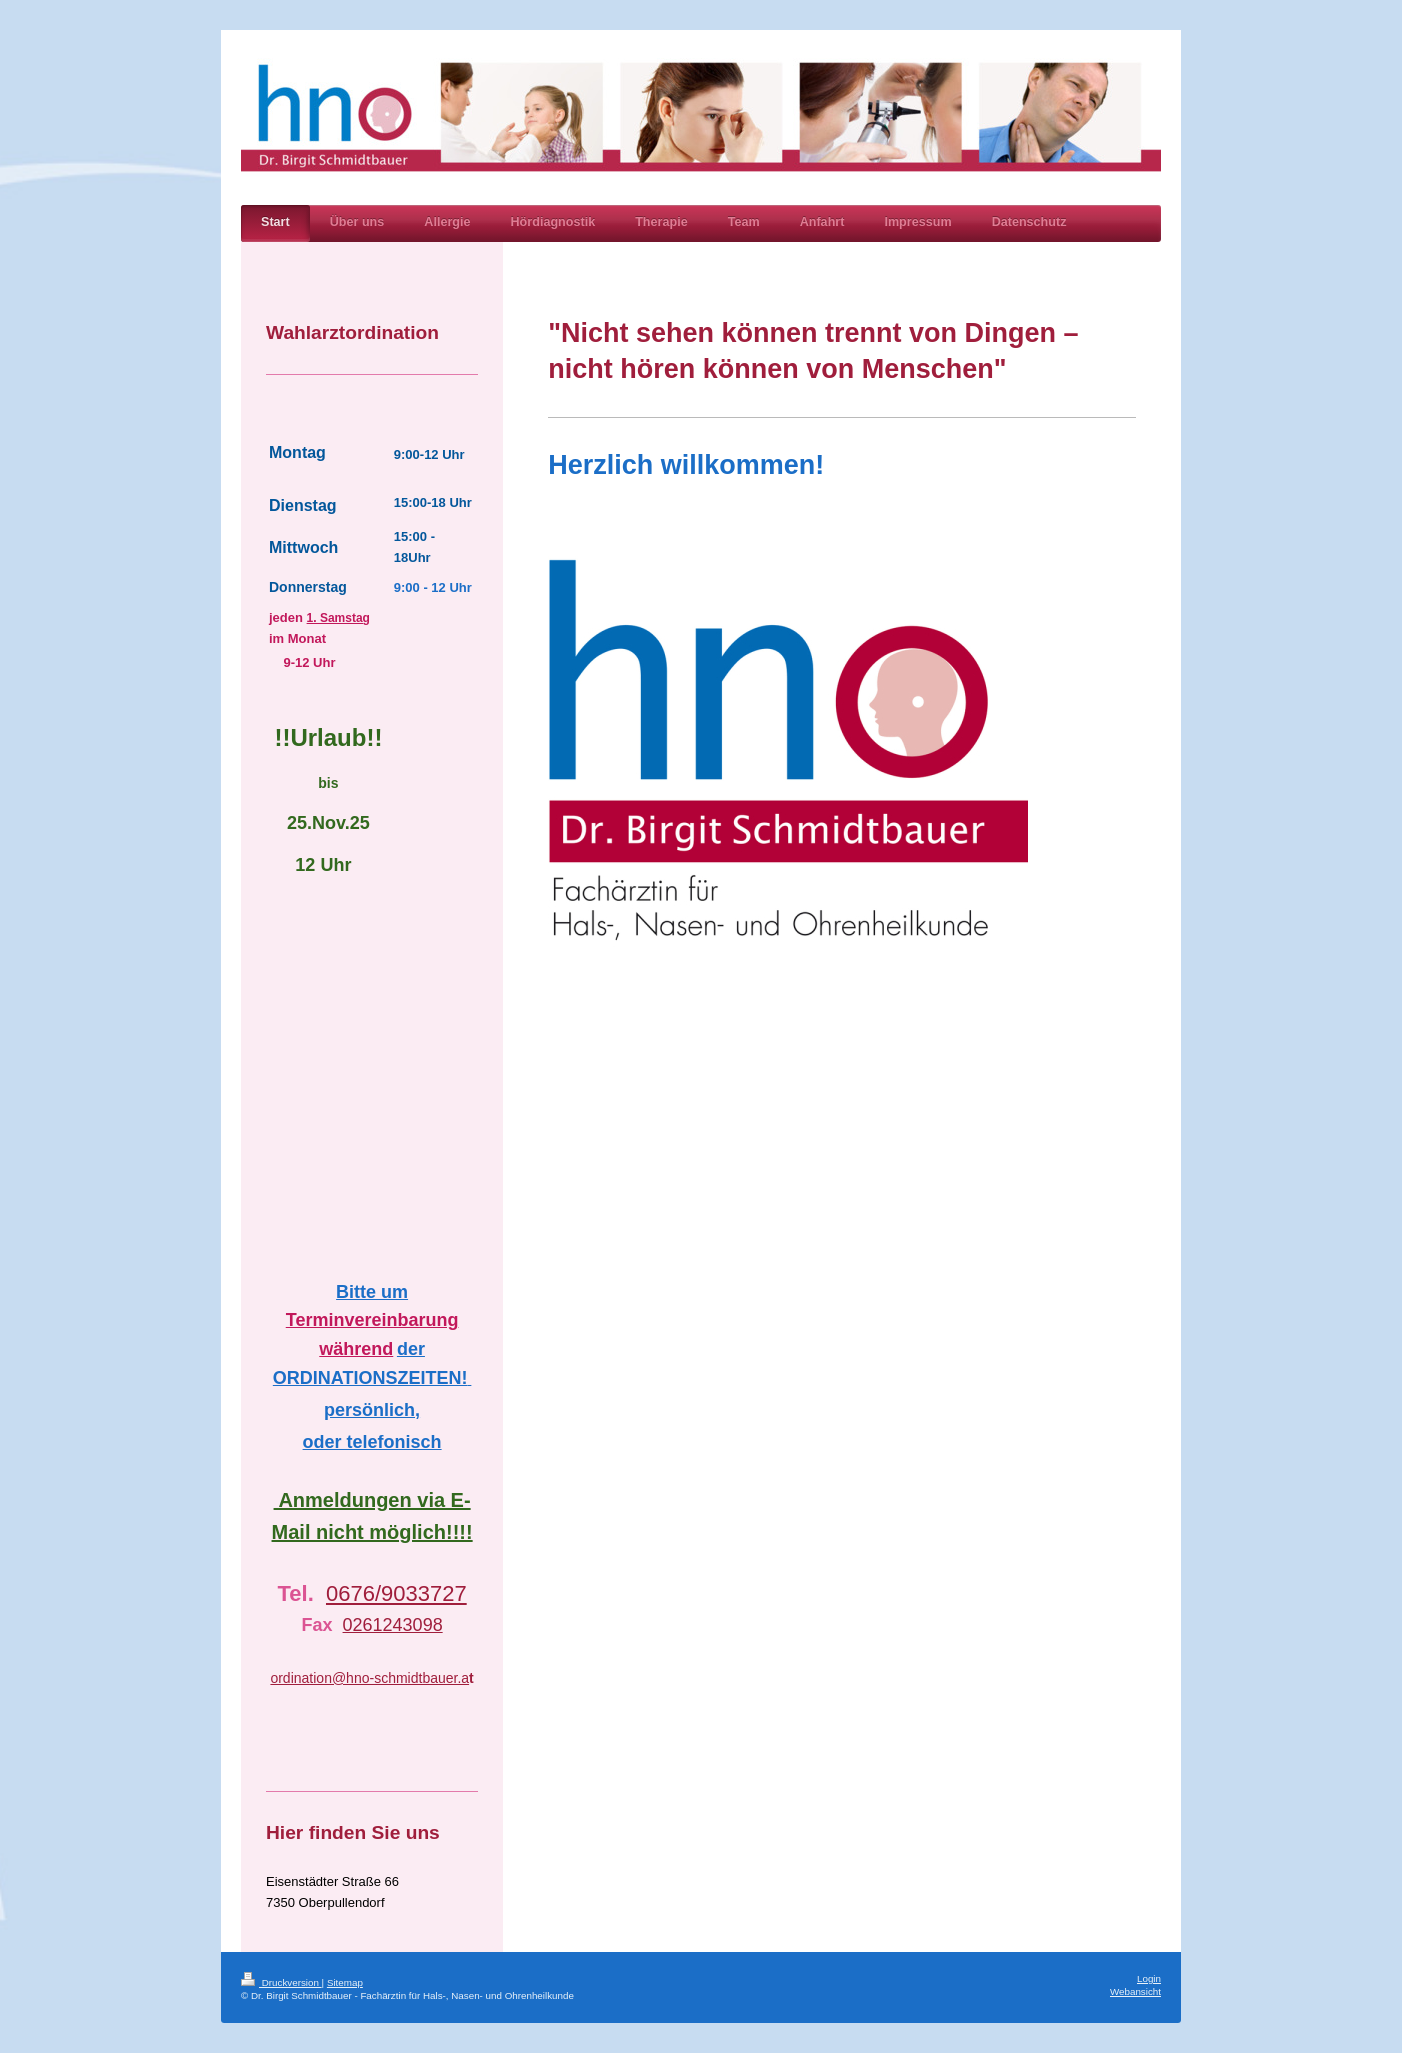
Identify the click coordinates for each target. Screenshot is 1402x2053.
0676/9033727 (396, 1593)
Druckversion (281, 1982)
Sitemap (345, 1982)
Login (1149, 1978)
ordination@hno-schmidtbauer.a (369, 1678)
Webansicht (1135, 1991)
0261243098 (393, 1625)
